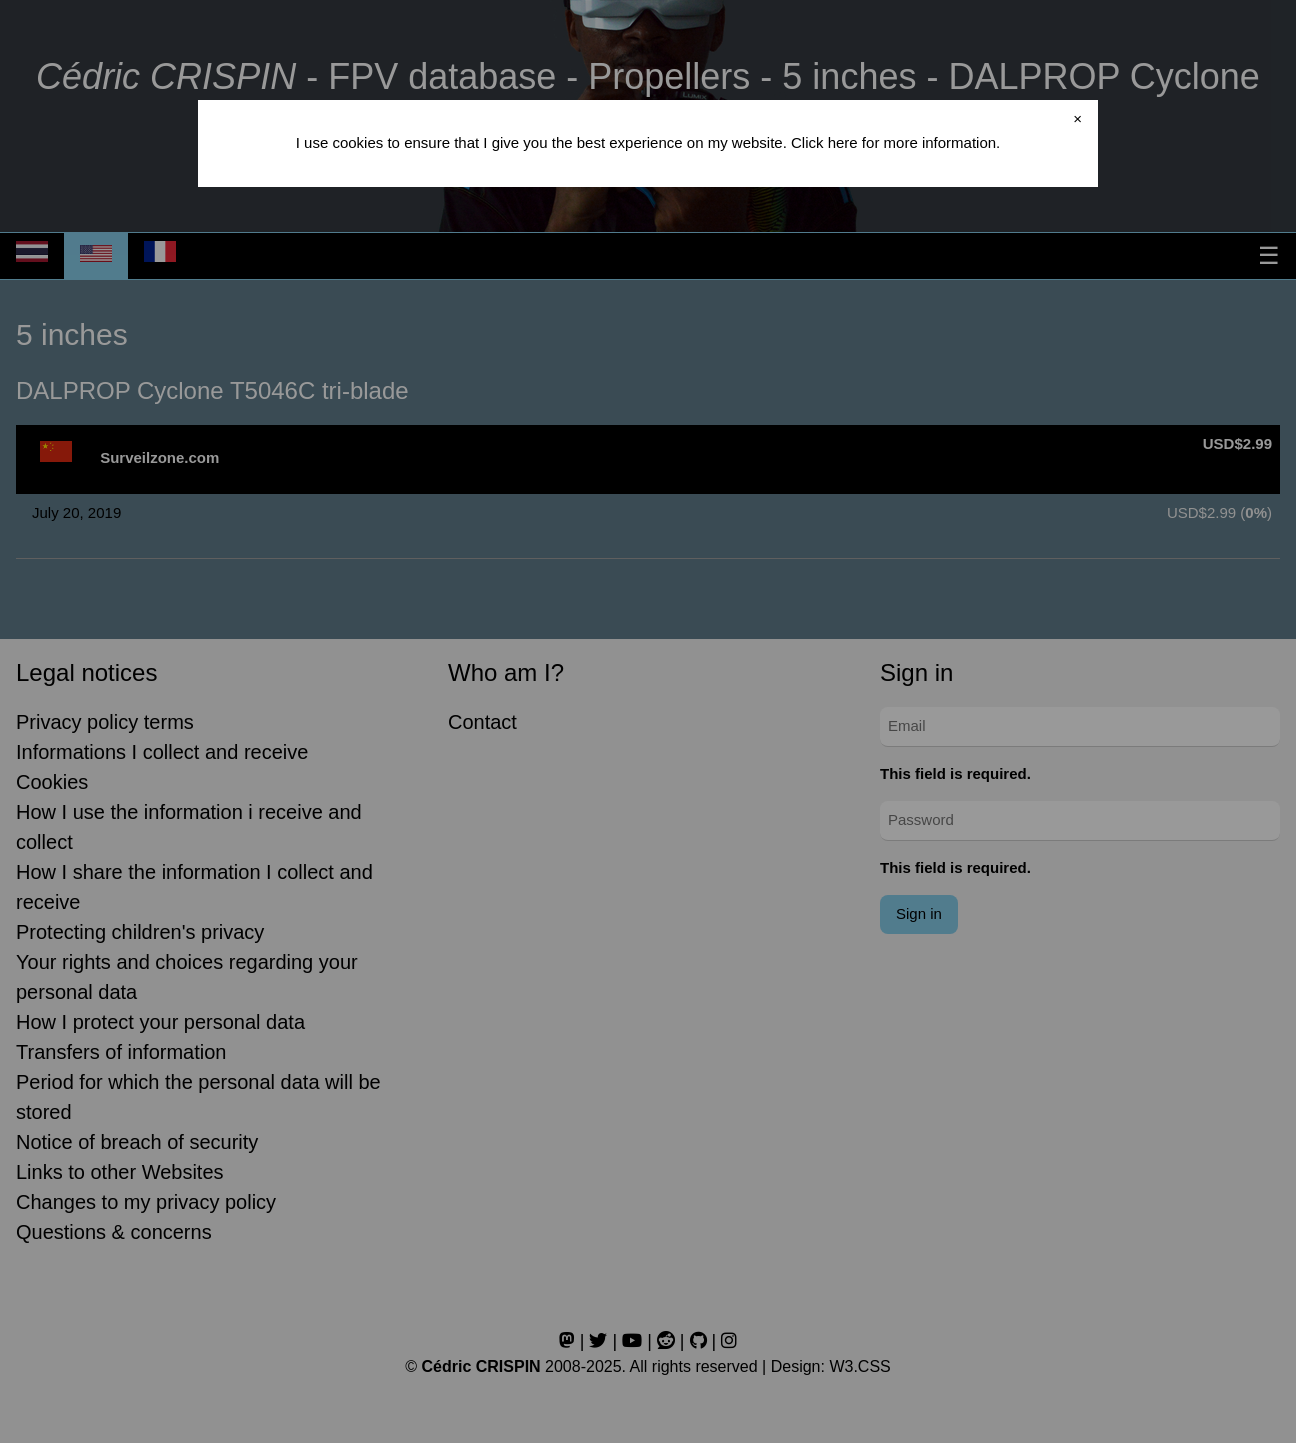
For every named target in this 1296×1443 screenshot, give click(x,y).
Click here (824, 142)
